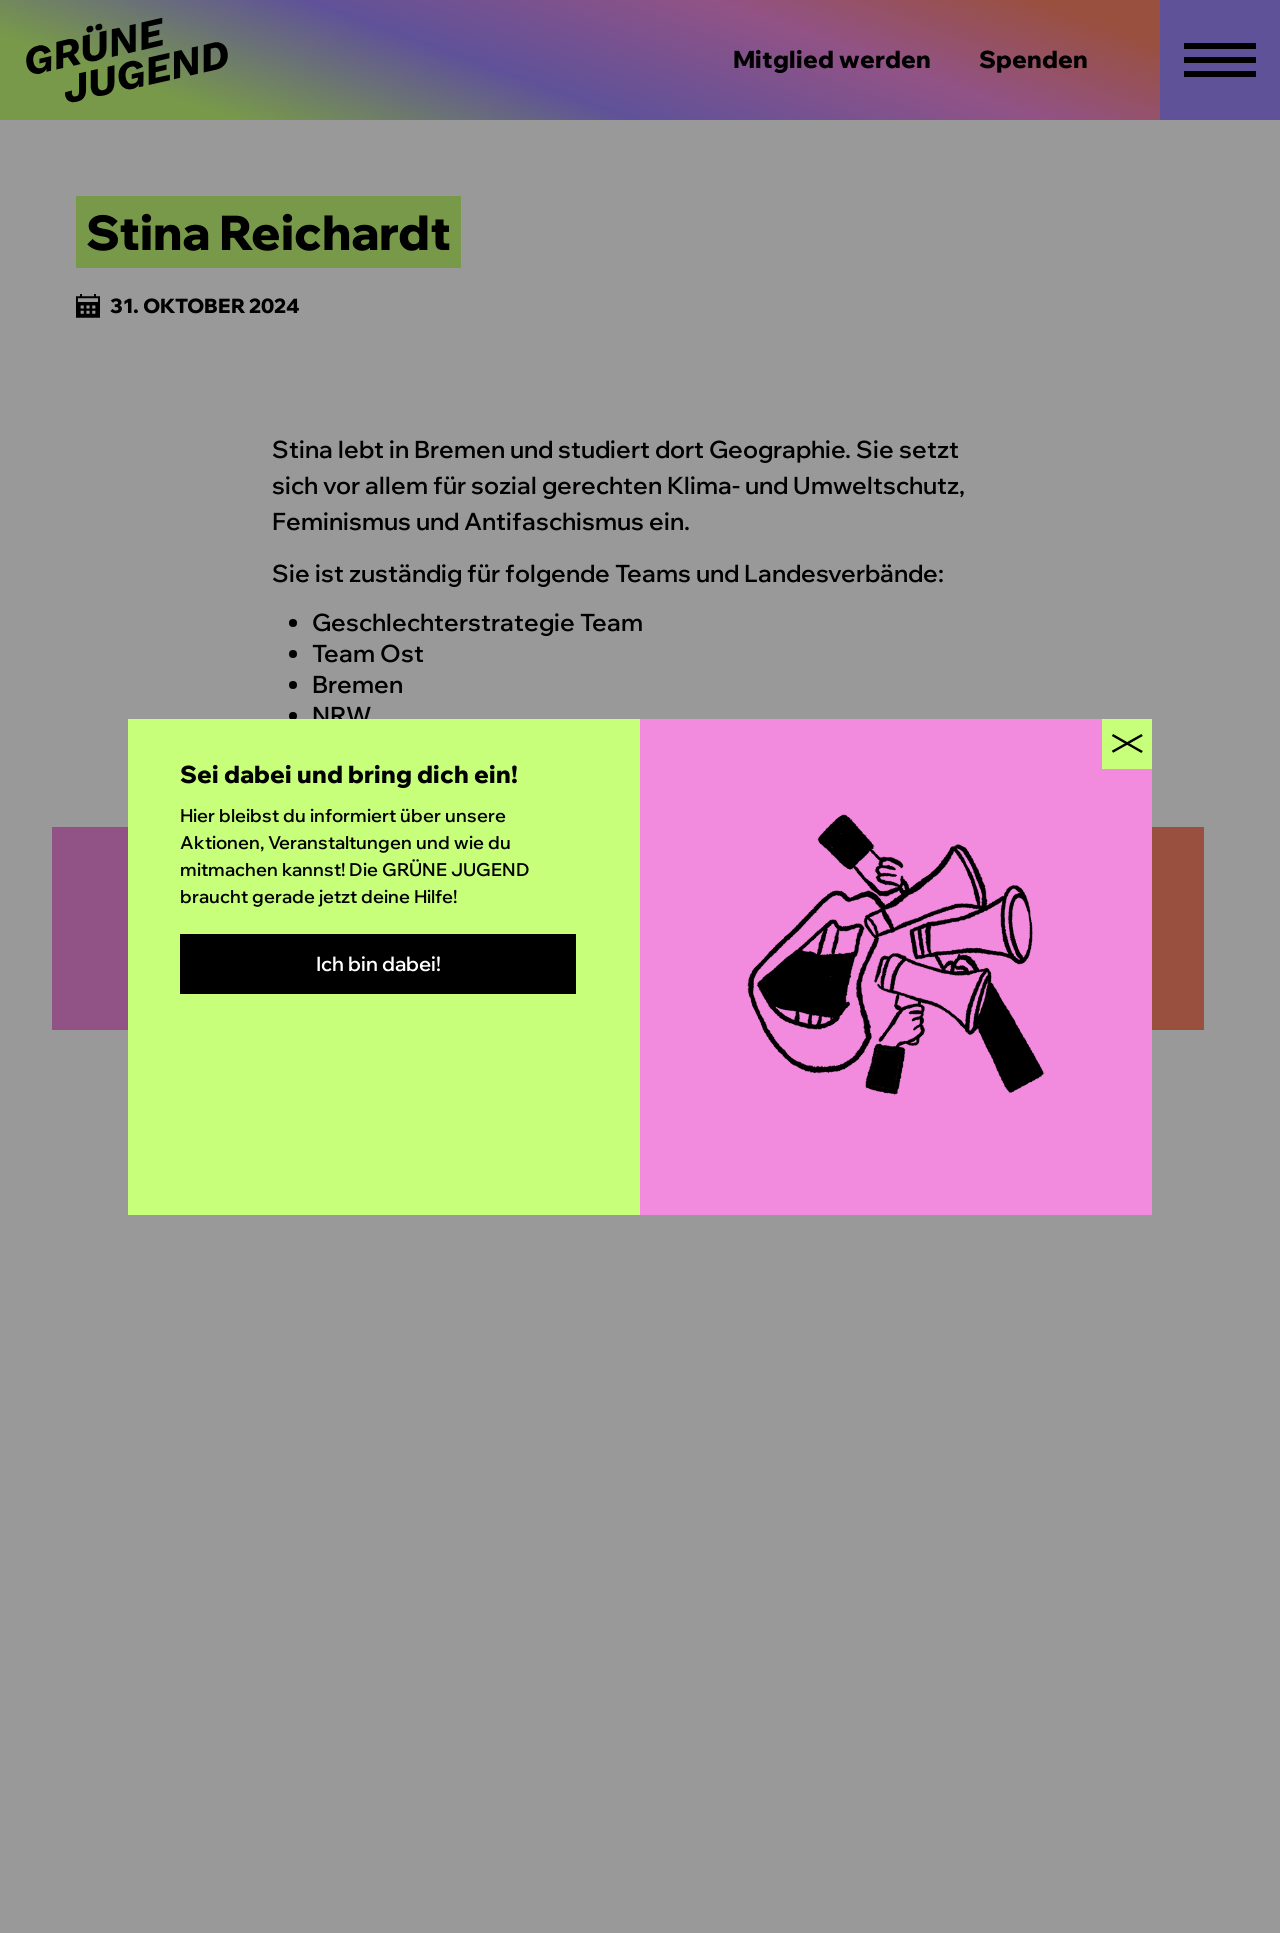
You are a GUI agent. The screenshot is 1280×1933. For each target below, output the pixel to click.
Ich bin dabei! (378, 963)
